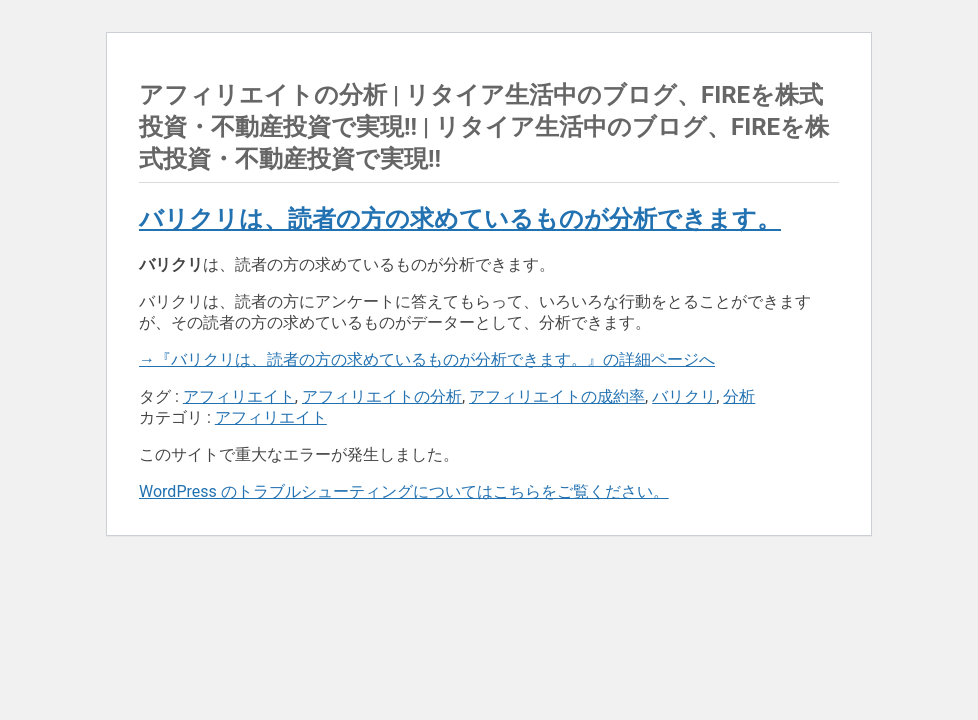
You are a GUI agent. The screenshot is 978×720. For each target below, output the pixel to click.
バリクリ (684, 396)
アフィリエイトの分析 (382, 396)
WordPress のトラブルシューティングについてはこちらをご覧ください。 (404, 491)
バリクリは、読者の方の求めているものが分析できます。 (460, 219)
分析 (739, 396)
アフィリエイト (239, 396)
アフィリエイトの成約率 (557, 396)
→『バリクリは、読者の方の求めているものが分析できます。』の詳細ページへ (427, 359)
